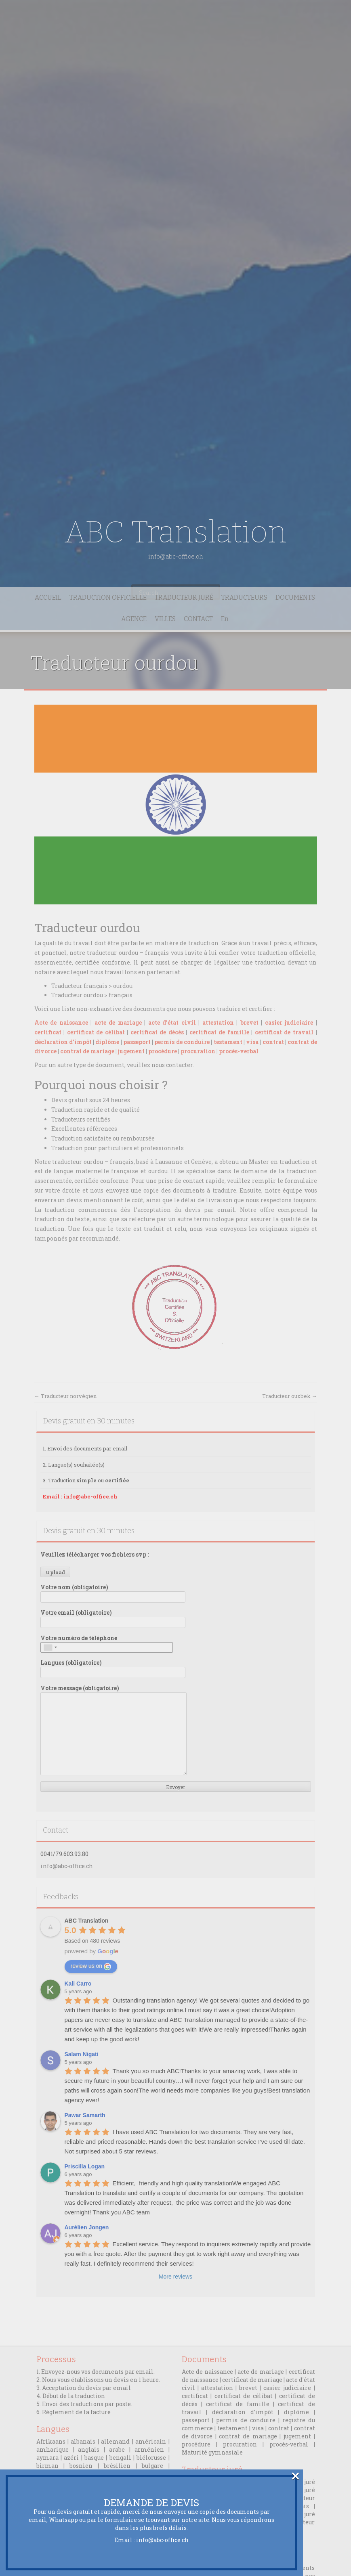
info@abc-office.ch (162, 2540)
